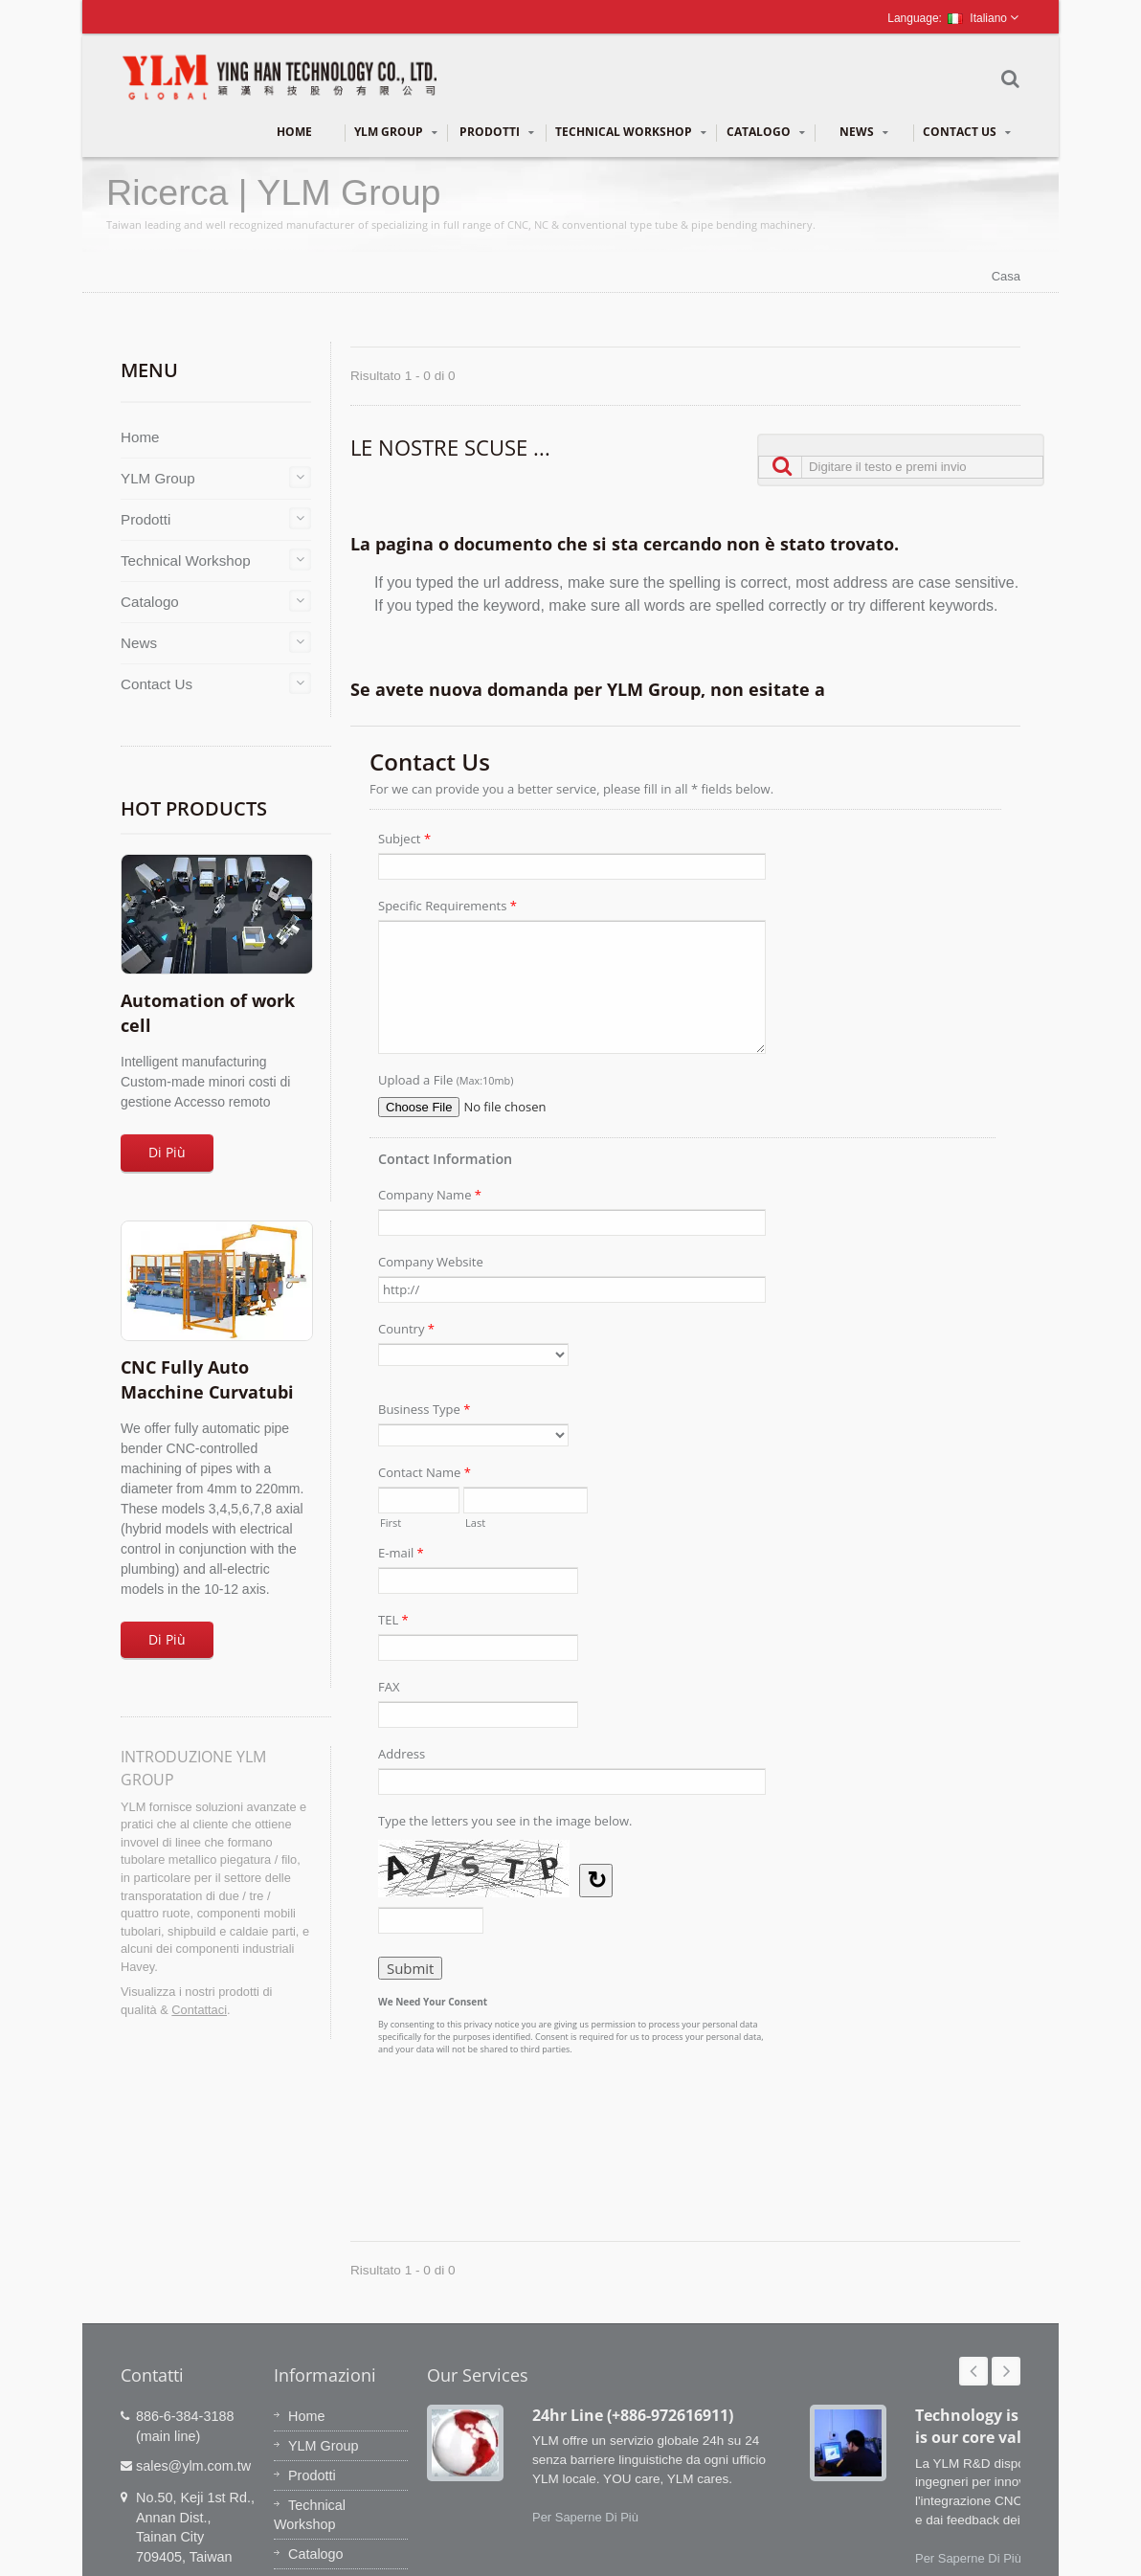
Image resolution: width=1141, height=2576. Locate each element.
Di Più (167, 1152)
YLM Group (396, 132)
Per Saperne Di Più (585, 2517)
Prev (973, 2371)
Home (294, 132)
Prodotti (496, 132)
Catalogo (765, 132)
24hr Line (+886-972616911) (632, 2415)
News (864, 132)
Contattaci (199, 2010)
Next (1006, 2371)
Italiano (977, 18)
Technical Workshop (631, 132)
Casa (1006, 276)
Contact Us (966, 132)
